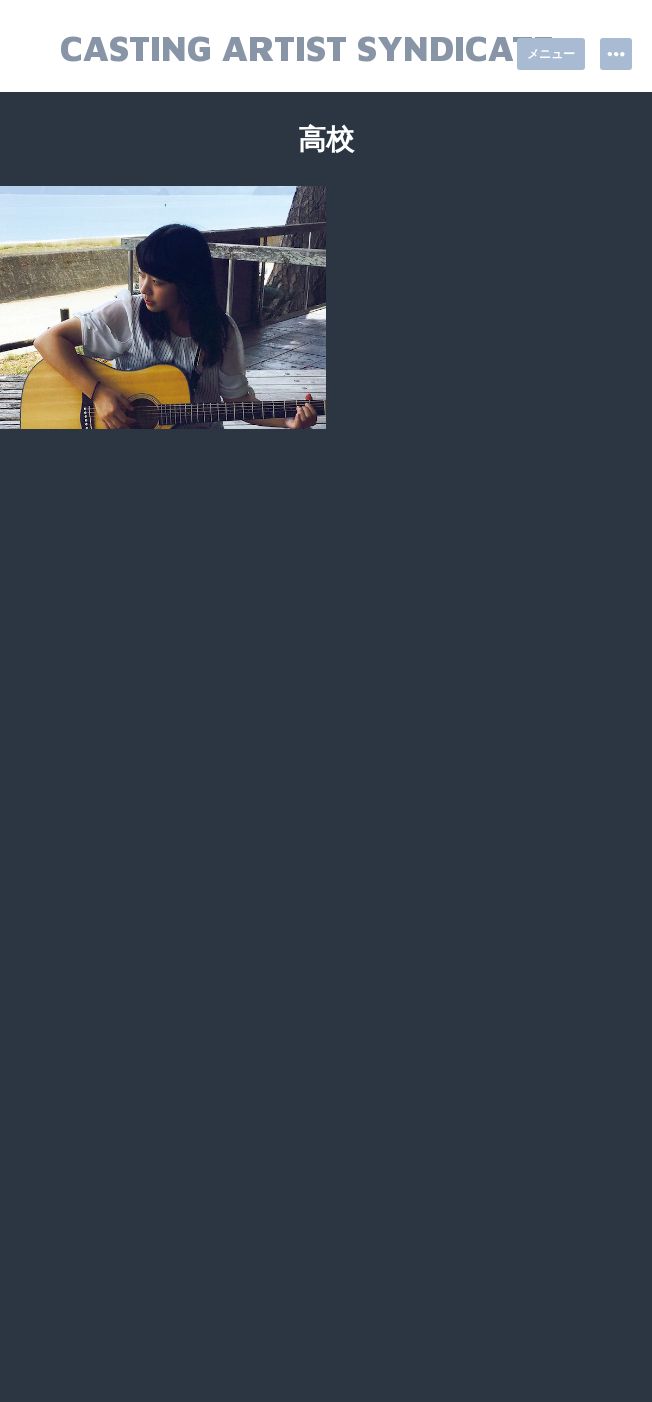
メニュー (551, 53)
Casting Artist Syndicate (307, 47)
